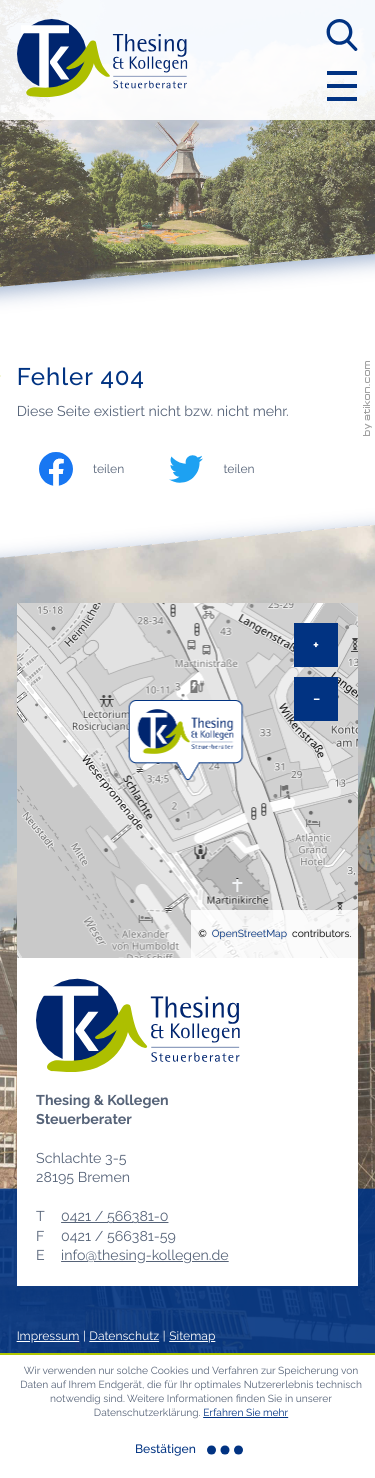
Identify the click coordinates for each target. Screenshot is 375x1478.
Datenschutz (124, 1336)
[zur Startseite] (102, 59)
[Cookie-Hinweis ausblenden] (188, 1450)
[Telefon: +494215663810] (114, 1217)
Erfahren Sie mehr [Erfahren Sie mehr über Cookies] (245, 1413)
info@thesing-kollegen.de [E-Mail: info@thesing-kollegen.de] (145, 1256)
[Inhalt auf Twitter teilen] (231, 469)
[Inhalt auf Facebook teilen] (101, 469)
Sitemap (192, 1336)
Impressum (48, 1336)
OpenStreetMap (249, 934)
